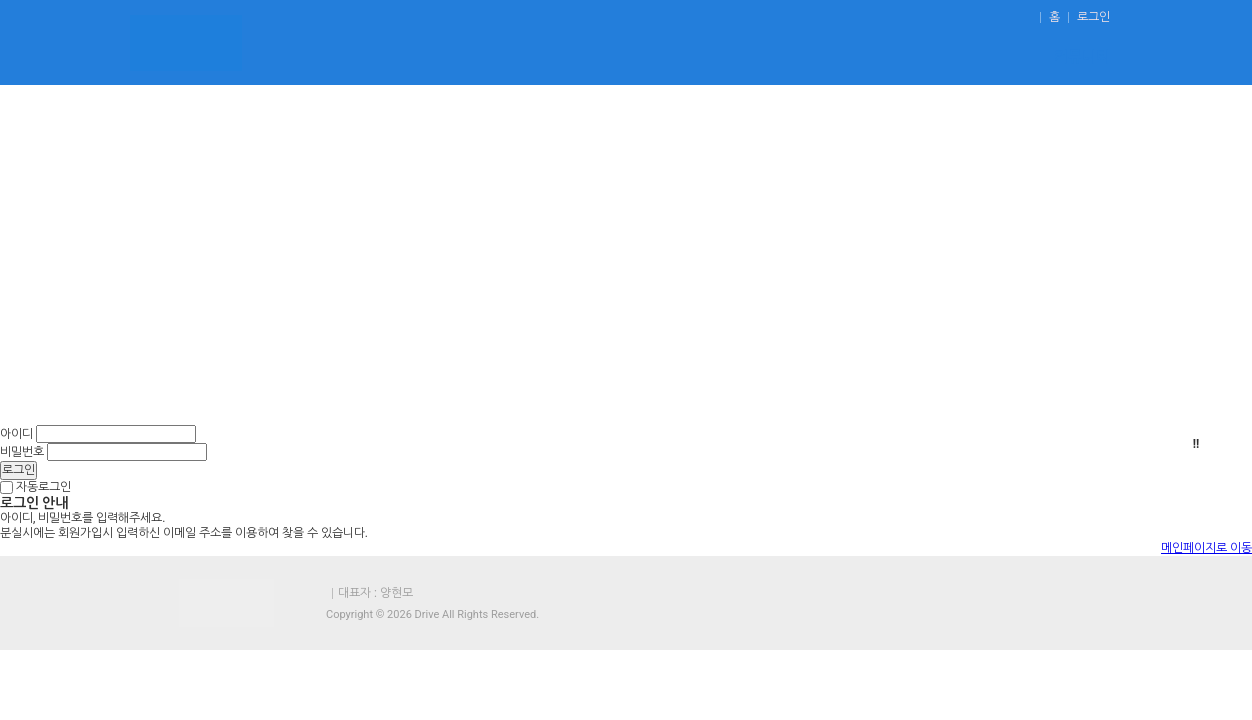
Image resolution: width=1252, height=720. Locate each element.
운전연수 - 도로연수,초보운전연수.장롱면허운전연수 (186, 42)
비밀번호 (22, 452)
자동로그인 (43, 487)
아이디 (16, 434)
